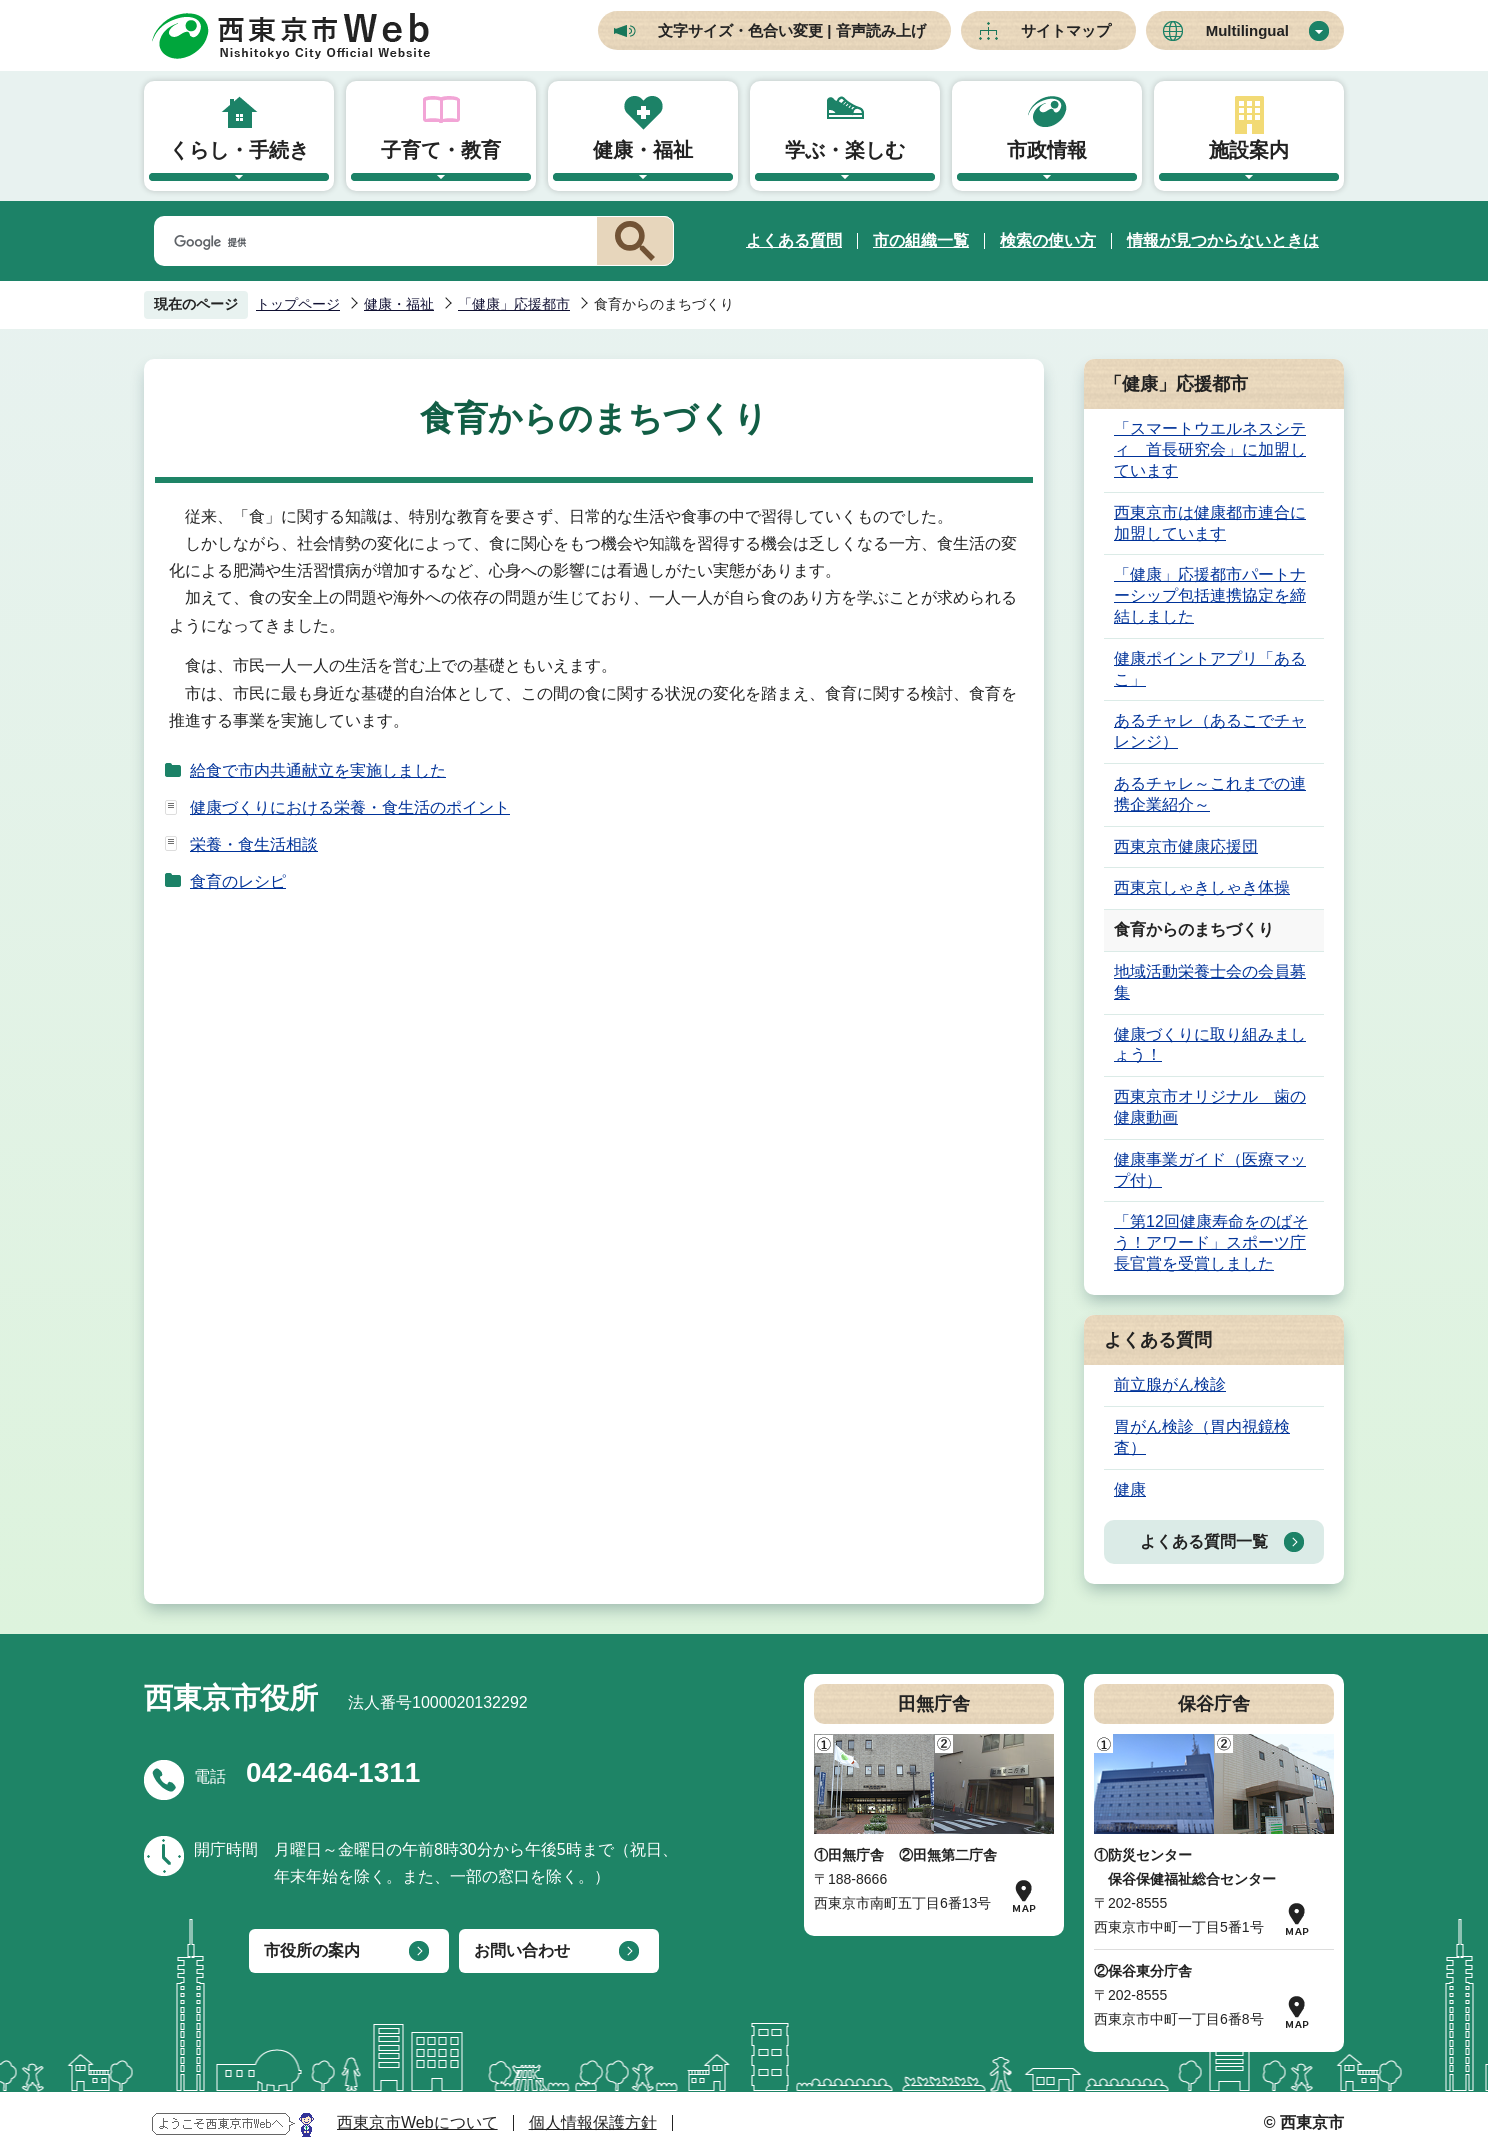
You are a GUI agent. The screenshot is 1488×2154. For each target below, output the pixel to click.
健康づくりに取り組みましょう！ (1210, 1045)
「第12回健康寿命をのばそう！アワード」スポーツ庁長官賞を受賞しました (1211, 1242)
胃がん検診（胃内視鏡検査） (1202, 1437)
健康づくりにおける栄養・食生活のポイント (350, 807)
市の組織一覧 (921, 240)
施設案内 (1249, 150)
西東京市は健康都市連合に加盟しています (1210, 523)
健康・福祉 (643, 150)
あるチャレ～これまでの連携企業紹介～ (1210, 794)
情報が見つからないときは (1223, 240)
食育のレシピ (238, 881)
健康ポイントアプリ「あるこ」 (1210, 669)
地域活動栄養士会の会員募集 (1210, 982)
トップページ (298, 304)
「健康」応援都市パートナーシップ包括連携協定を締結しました (1210, 595)
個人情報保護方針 (593, 2122)
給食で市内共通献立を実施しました (318, 770)
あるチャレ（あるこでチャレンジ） (1210, 731)
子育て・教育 (441, 150)
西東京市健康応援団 (1186, 846)
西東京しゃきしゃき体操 (1202, 887)
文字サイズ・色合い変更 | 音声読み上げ (792, 30)
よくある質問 (794, 240)
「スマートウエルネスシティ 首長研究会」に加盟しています (1210, 449)
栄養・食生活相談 (254, 844)
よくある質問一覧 (1204, 1541)
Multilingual (1247, 30)
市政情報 (1047, 150)
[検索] (372, 242)
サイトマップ (1066, 30)
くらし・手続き (239, 150)
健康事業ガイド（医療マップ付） (1210, 1170)
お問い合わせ (522, 1950)
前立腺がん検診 (1170, 1384)
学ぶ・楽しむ (845, 150)
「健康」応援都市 (514, 304)
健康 (1130, 1489)
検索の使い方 (1048, 240)
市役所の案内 (312, 1950)
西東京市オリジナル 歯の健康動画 (1210, 1107)
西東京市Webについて (417, 2122)
